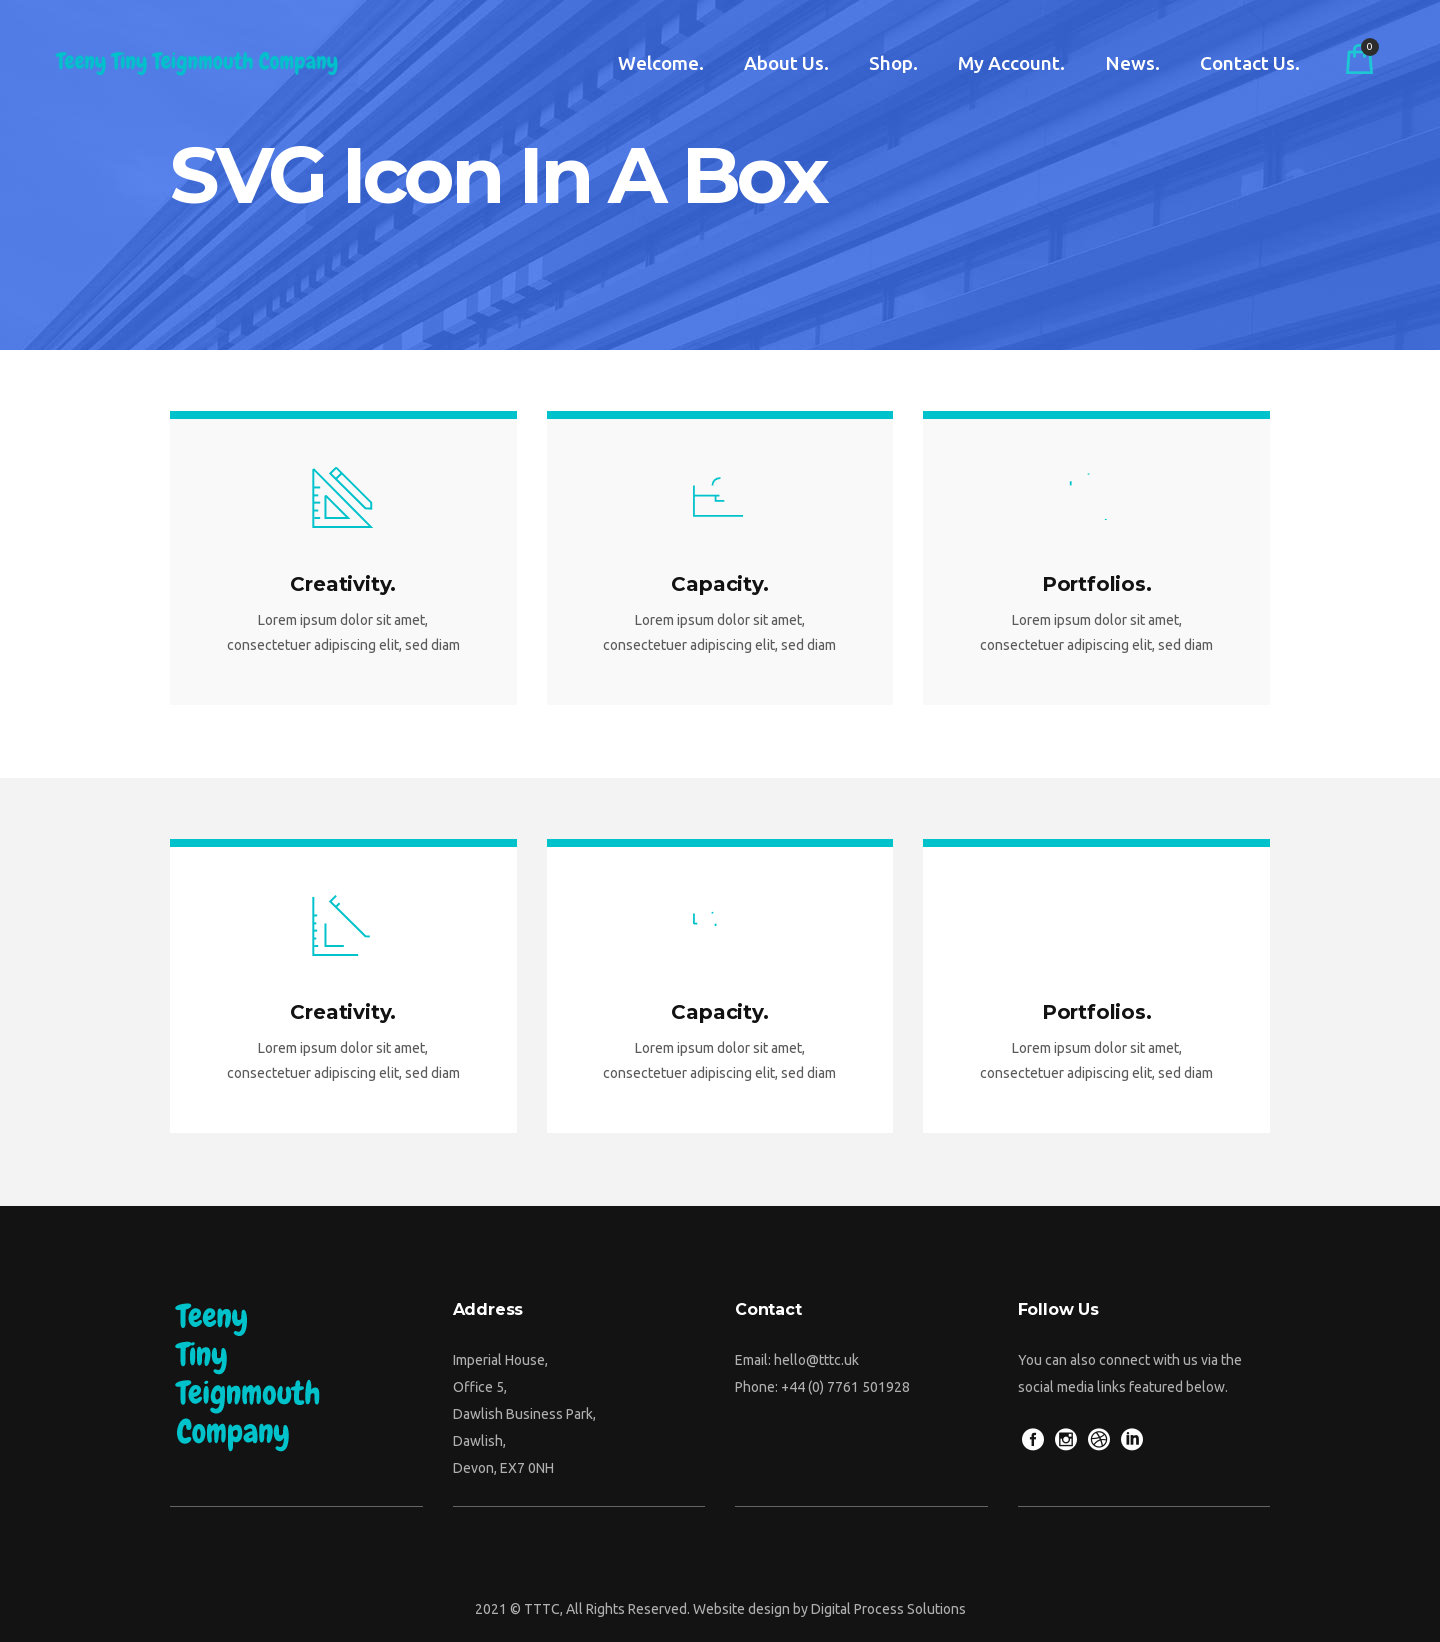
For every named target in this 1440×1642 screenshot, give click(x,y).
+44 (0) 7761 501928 (845, 1387)
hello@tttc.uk (816, 1360)
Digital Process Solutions (888, 1609)
